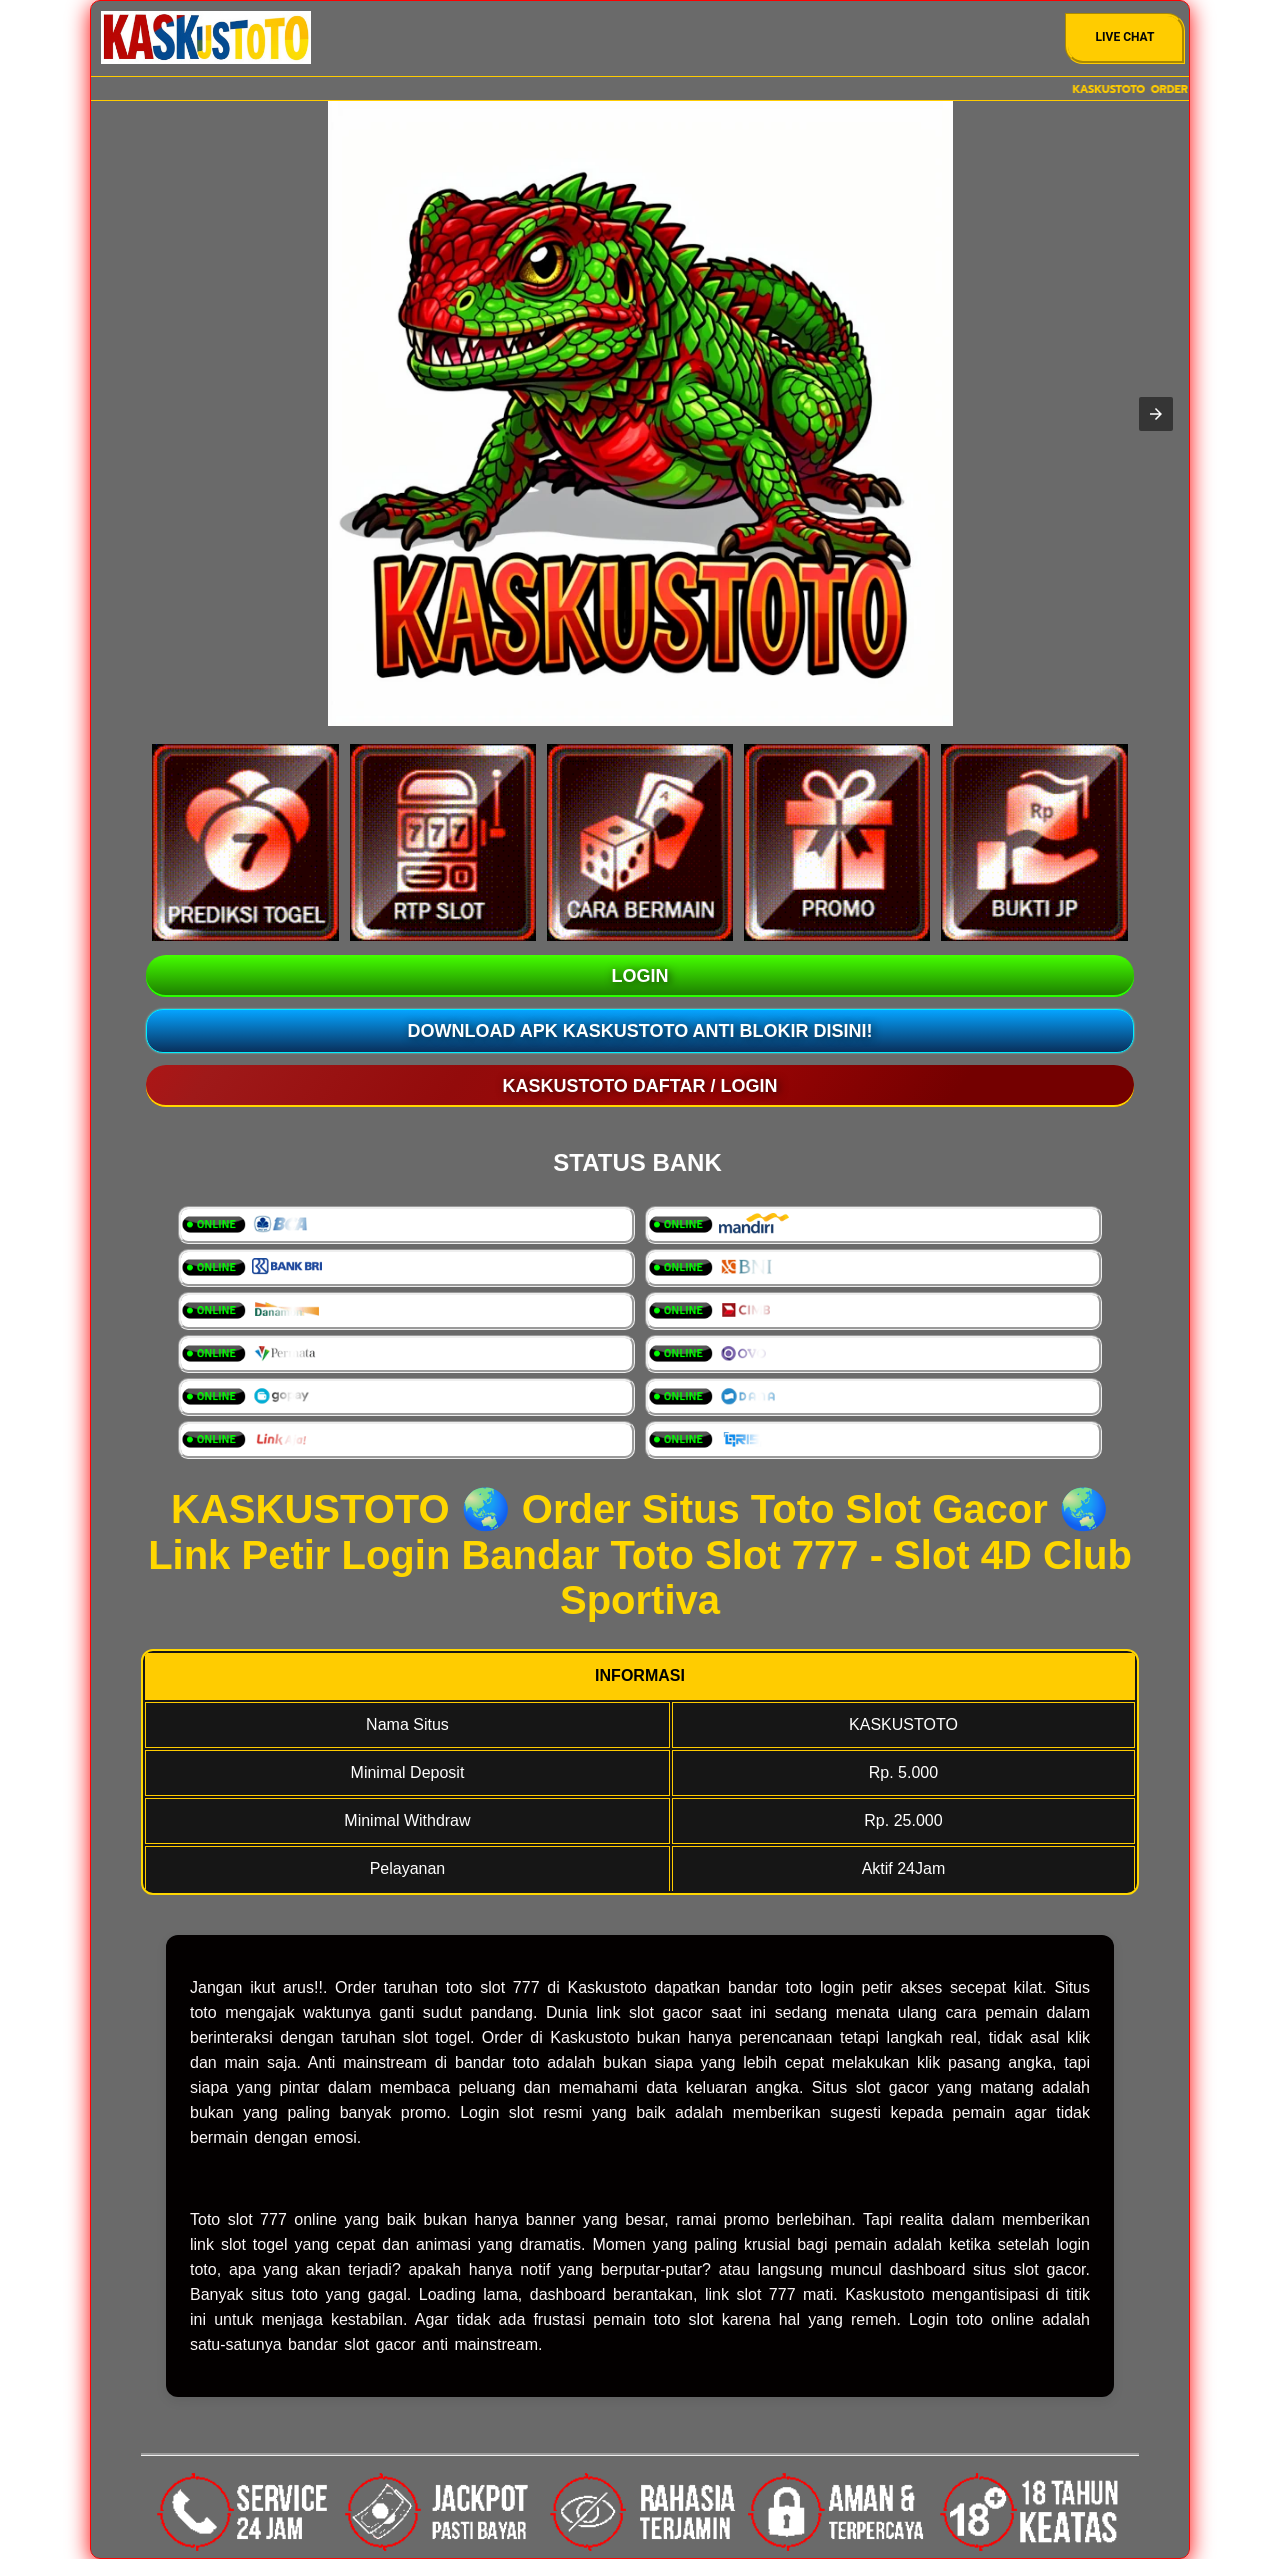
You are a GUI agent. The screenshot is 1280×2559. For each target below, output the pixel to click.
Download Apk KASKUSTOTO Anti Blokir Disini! (640, 1031)
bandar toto (497, 2062)
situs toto (284, 2294)
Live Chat (1125, 37)
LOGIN (640, 976)
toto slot (684, 2319)
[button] (1156, 414)
